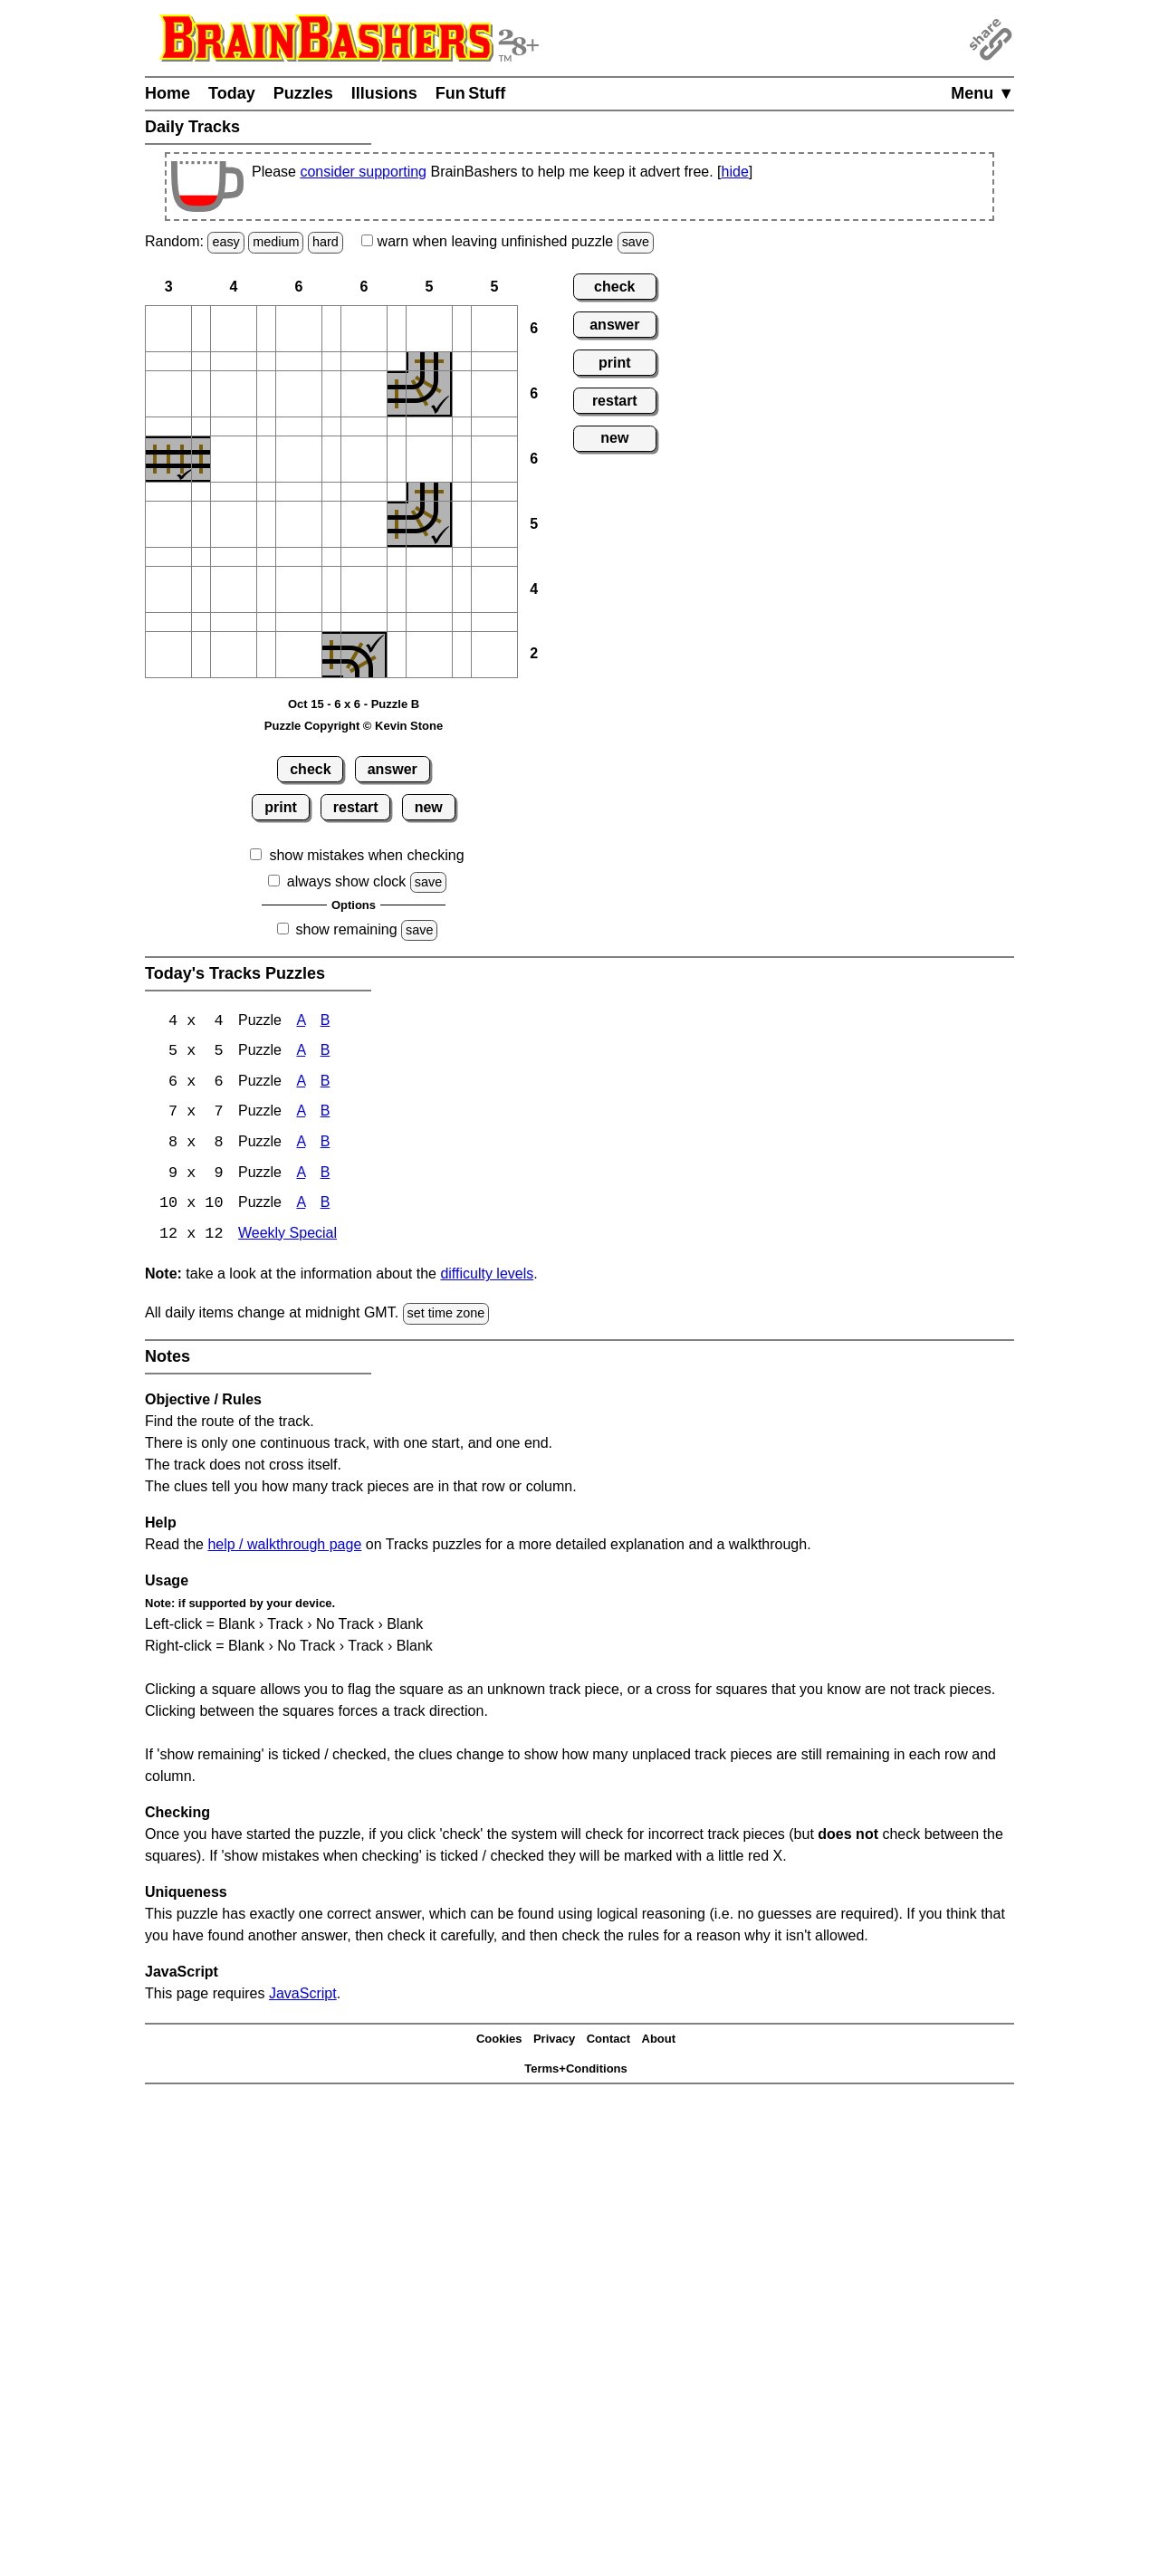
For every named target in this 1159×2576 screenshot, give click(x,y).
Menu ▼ (982, 93)
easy (225, 242)
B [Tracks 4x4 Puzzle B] (325, 1021)
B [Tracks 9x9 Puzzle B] (325, 1175)
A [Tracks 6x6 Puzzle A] (300, 1083)
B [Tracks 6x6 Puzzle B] (325, 1083)
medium (276, 242)
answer (392, 769)
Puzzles (303, 93)
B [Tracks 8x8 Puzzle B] (325, 1145)
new (429, 807)
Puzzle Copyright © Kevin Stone (353, 726)
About (659, 2042)
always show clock (347, 881)
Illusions (384, 93)
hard (325, 242)
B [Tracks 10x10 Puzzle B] (325, 1206)
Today (231, 93)
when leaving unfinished (507, 241)
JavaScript (303, 1996)
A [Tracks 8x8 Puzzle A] (300, 1145)
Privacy (554, 2042)
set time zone (446, 1316)
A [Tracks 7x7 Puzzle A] (300, 1114)
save (635, 242)
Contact (608, 2042)
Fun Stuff (471, 93)
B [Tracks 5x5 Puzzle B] (325, 1052)
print (280, 807)
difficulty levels (486, 1277)
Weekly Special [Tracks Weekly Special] (287, 1237)
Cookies (499, 2042)
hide (735, 171)
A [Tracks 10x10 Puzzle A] (300, 1206)
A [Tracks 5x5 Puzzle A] (300, 1052)
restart (355, 807)
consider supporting (363, 171)
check (310, 769)
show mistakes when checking (366, 855)
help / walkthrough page (284, 1547)
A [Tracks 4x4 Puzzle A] (300, 1021)
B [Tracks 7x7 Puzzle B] (325, 1114)
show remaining (347, 929)
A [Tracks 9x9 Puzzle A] (300, 1175)
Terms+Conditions (575, 2071)
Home (167, 93)
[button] (168, 328)
